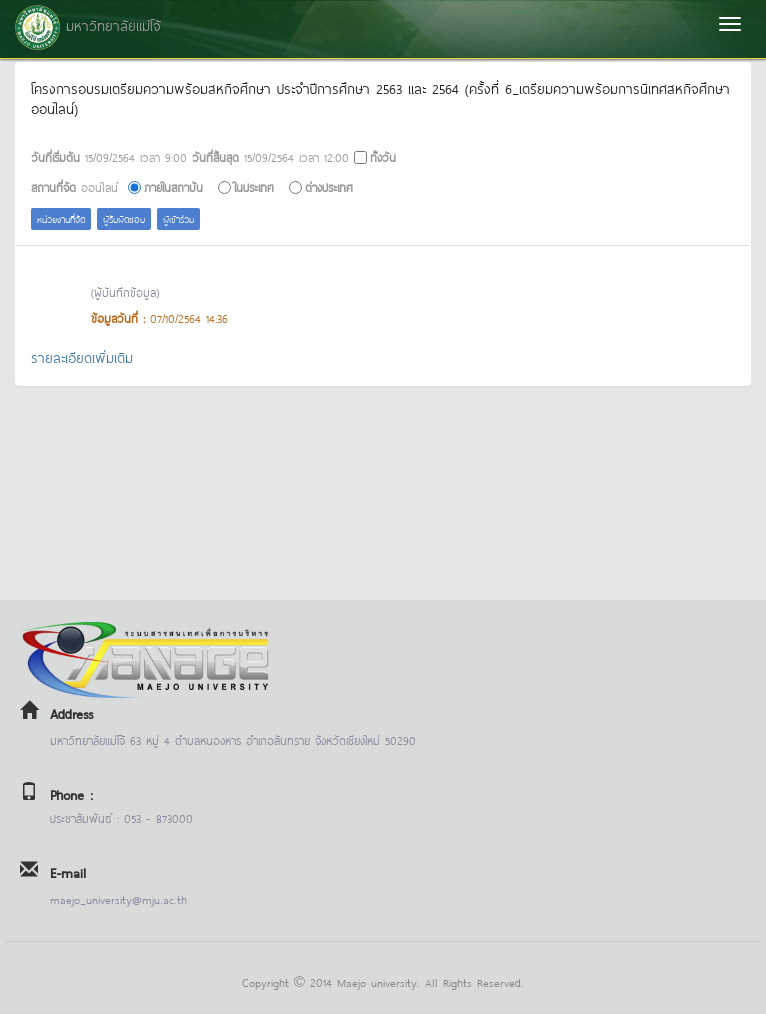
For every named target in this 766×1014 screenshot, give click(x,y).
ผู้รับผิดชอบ (124, 218)
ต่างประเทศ (329, 186)
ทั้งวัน (383, 156)
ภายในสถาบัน (173, 186)
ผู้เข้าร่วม (178, 218)
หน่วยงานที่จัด (61, 218)
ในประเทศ (254, 186)
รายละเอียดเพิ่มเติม (82, 356)
